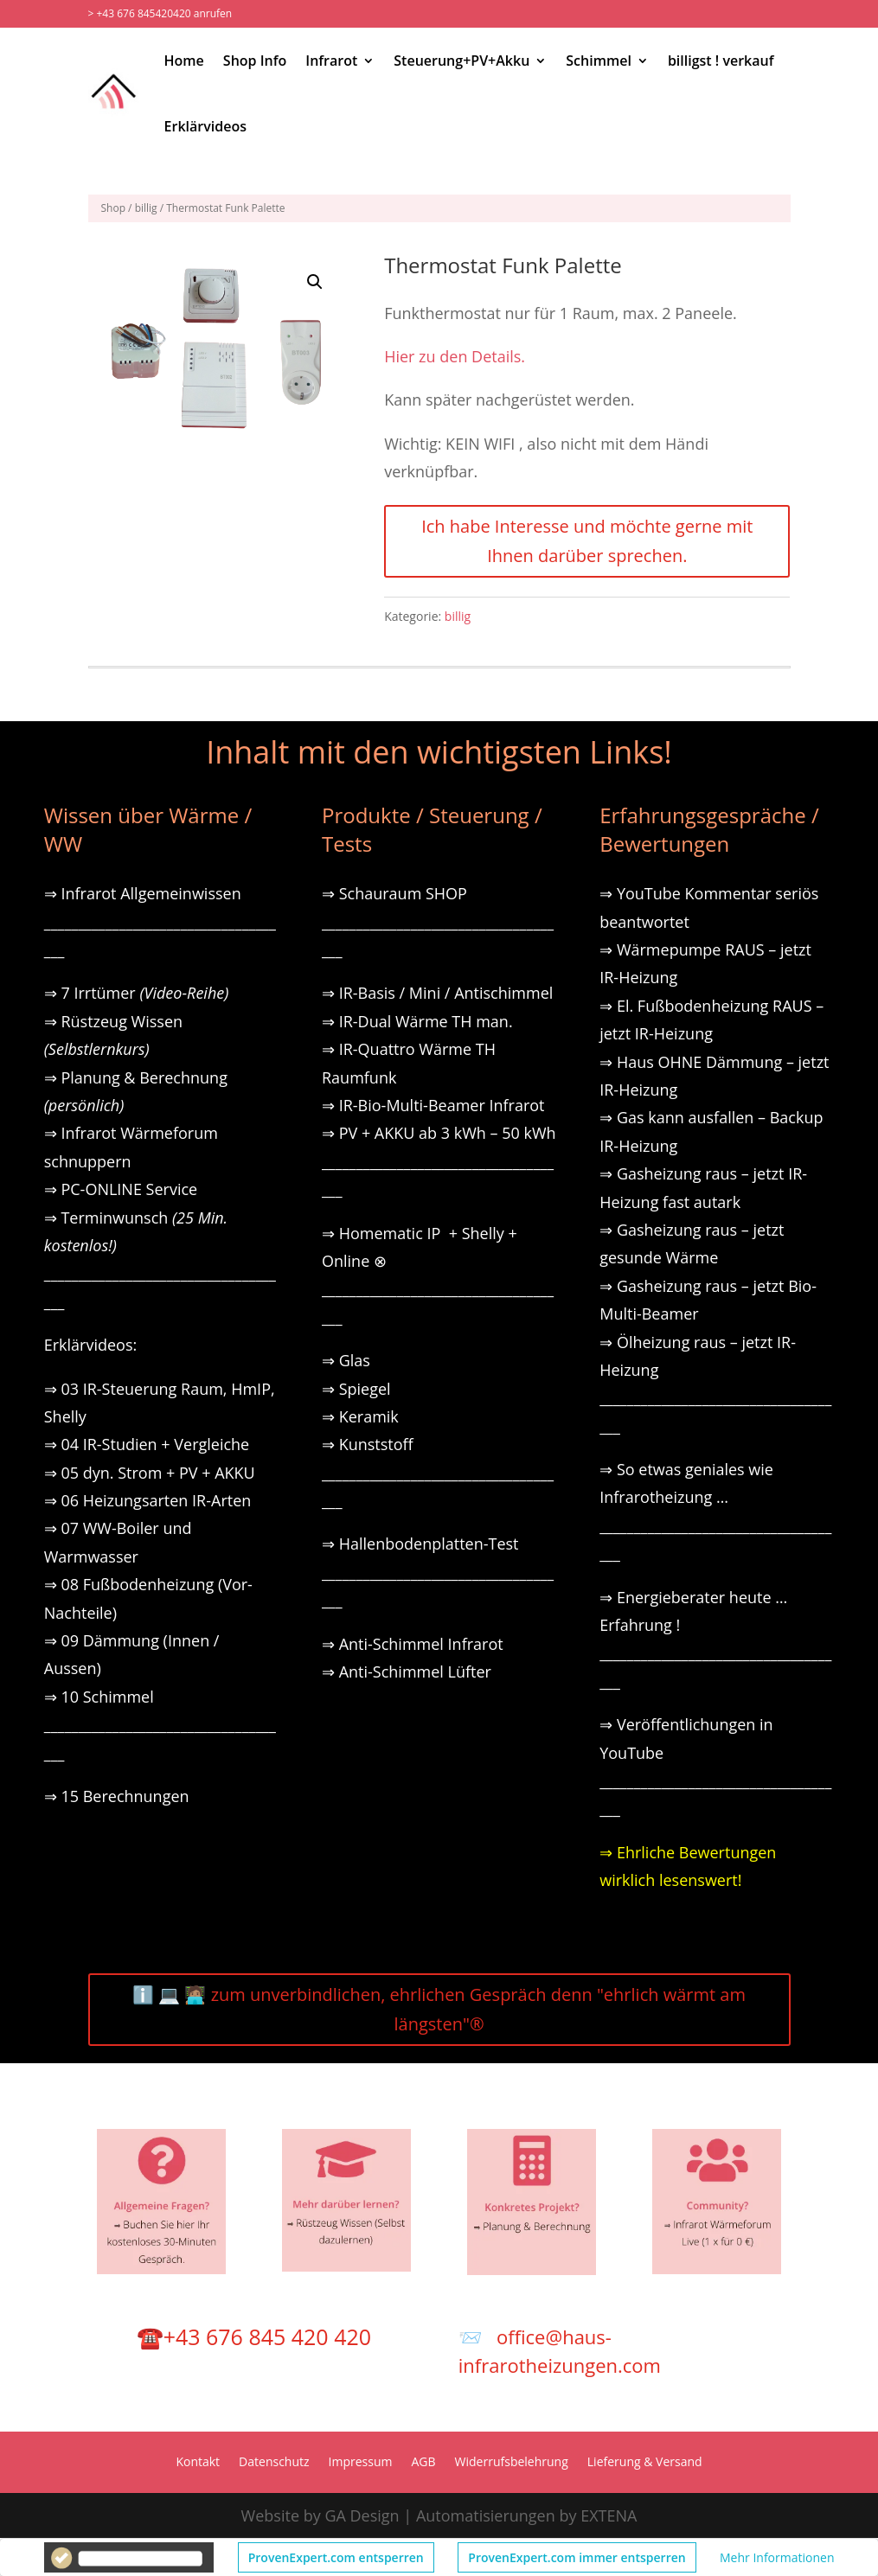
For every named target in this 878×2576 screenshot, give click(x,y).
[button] (314, 281)
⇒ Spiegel (356, 1388)
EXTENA (608, 2515)
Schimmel (598, 60)
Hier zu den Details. (454, 356)
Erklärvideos (205, 126)
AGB (424, 2463)
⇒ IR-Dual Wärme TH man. (417, 1021)
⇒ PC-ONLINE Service (120, 1189)
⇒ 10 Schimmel (101, 1696)
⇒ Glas (346, 1360)
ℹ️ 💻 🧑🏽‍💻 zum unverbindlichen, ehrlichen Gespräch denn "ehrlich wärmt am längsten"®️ (439, 2009)
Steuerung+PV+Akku (461, 60)
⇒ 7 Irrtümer (136, 992)
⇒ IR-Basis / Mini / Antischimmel (437, 992)
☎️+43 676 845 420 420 (254, 2336)
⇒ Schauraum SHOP (394, 893)
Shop (113, 208)
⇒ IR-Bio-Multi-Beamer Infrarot (433, 1105)
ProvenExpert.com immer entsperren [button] (576, 2557)
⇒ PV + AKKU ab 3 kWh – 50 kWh (439, 1132)
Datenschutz (274, 2463)
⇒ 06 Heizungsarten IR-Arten (149, 1500)
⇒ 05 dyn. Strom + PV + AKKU (149, 1472)
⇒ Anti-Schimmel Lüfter (406, 1671)
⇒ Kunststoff (367, 1444)
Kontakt (198, 2463)
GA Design (361, 2515)
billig (146, 208)
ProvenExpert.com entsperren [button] (336, 2557)
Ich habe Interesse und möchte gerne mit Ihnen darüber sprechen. (587, 541)
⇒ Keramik (360, 1416)
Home (184, 60)
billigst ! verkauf (721, 60)
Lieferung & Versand (644, 2463)
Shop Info (254, 60)
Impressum (361, 2463)
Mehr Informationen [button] (777, 2557)
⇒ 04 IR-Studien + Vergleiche (146, 1444)
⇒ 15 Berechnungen (116, 1796)
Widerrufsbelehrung (511, 2463)
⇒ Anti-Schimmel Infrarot (412, 1643)
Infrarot (331, 60)
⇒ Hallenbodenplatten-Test (420, 1543)
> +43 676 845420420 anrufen (160, 13)
